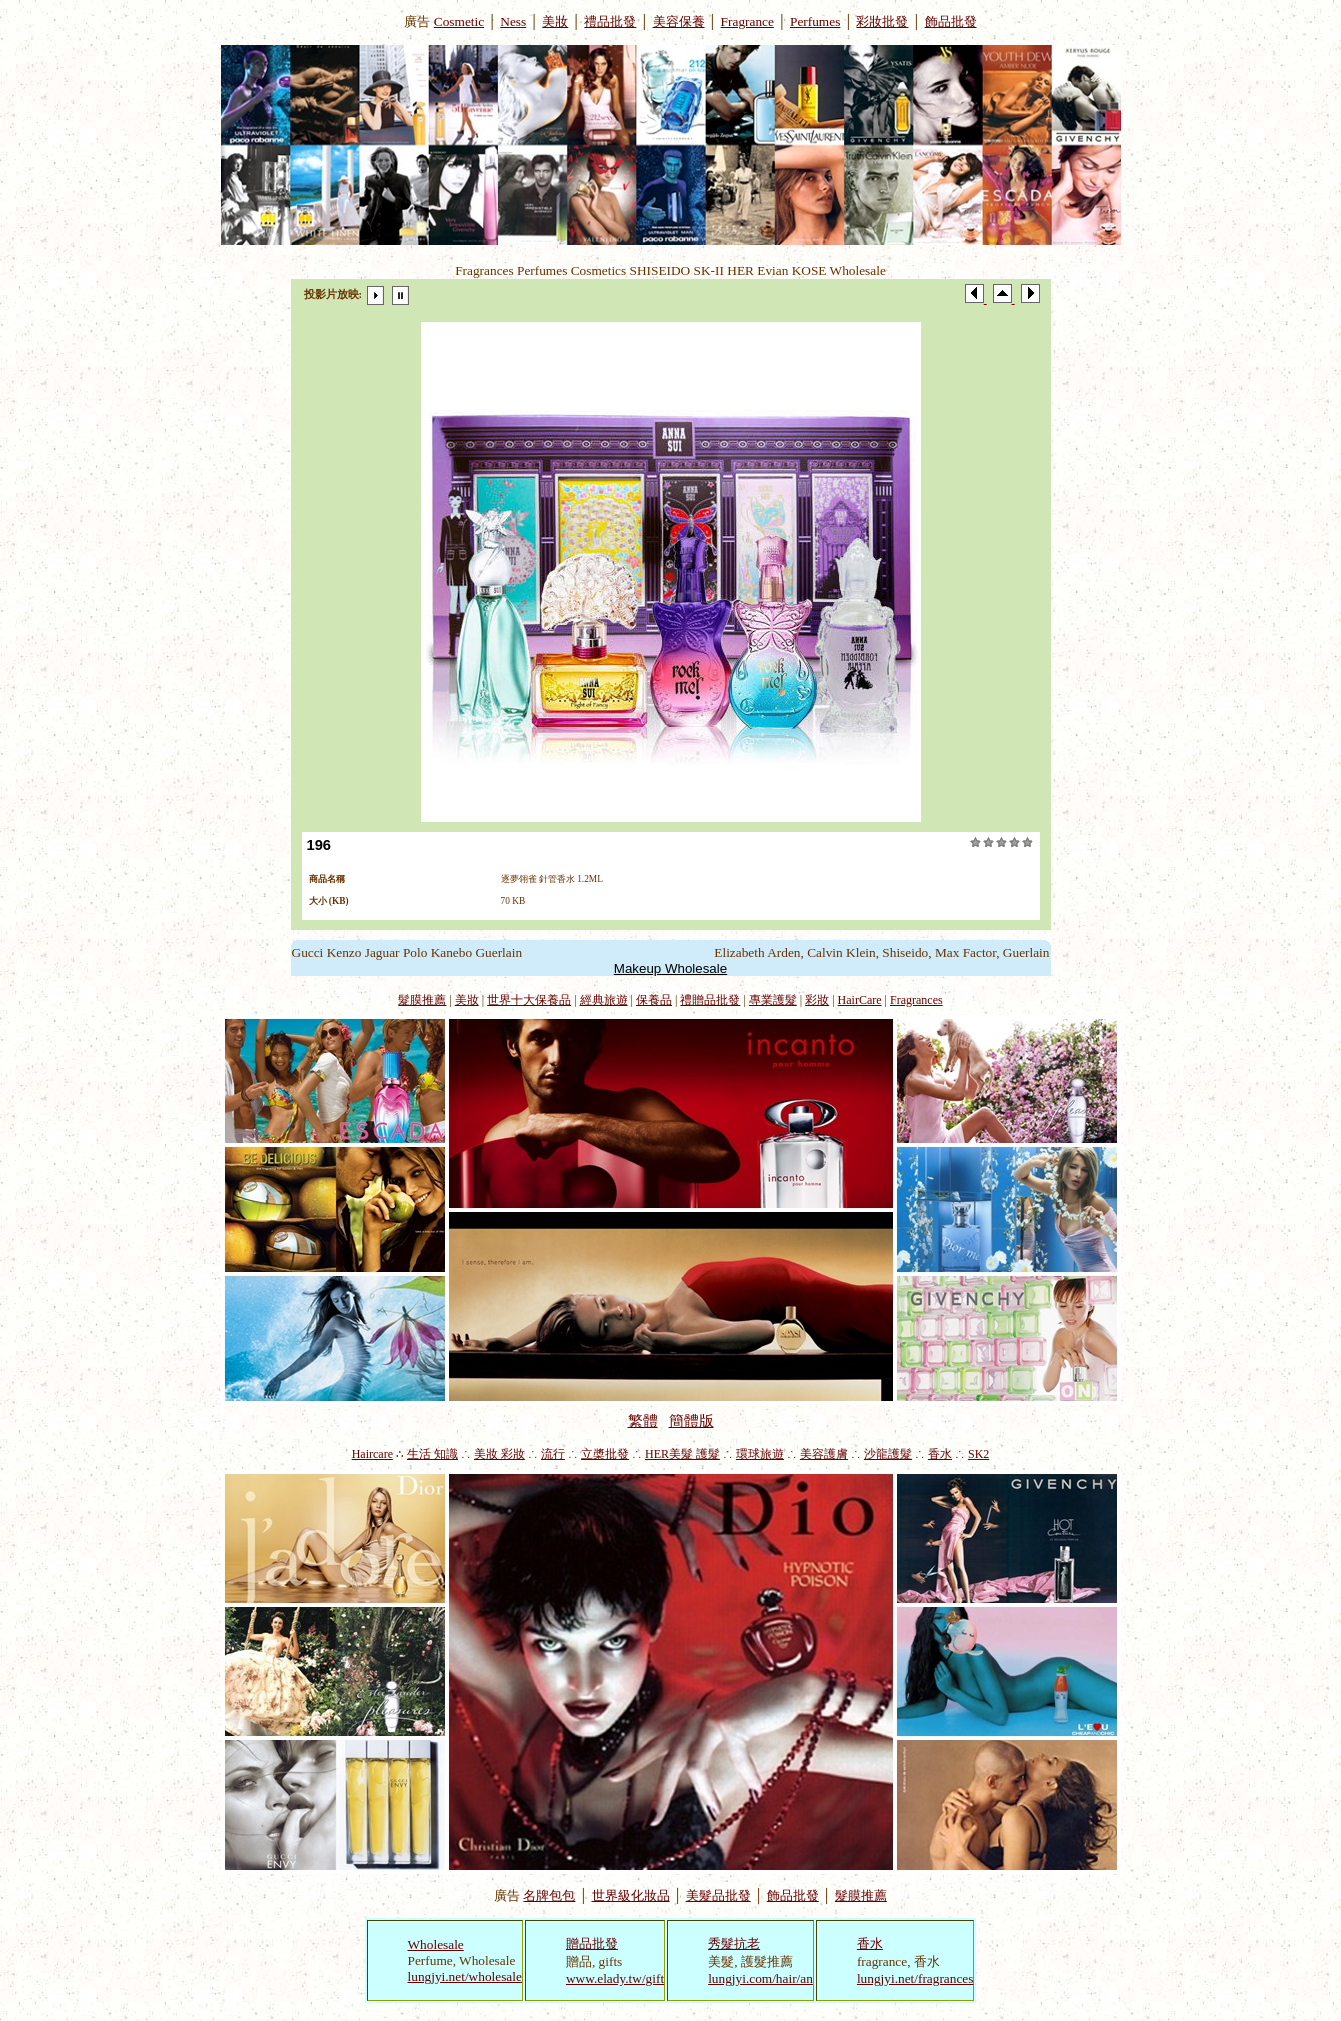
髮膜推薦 (422, 1000)
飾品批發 (951, 21)
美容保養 (679, 21)
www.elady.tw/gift (615, 1978)
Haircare (372, 1454)
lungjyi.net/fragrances (915, 1978)
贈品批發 (592, 1943)
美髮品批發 (718, 1895)
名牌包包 (549, 1895)
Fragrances (916, 1000)
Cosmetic (459, 21)
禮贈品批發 (710, 1000)
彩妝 (817, 1000)
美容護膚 (824, 1454)
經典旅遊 (604, 1000)
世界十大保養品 (529, 1000)
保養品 (654, 1000)
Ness (513, 21)
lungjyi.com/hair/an (760, 1978)
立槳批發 (605, 1454)
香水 (940, 1454)
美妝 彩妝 (499, 1454)
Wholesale (436, 1944)
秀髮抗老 (734, 1943)
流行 (553, 1454)
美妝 (555, 21)
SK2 (978, 1454)
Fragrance (747, 21)
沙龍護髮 (888, 1454)
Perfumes (815, 21)
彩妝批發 (882, 21)
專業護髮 (773, 1000)
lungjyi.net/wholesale (465, 1976)
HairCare (860, 1000)
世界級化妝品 (631, 1895)
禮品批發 (610, 21)
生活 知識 (432, 1454)
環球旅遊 (760, 1454)
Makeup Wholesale (670, 968)
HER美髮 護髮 (682, 1454)
